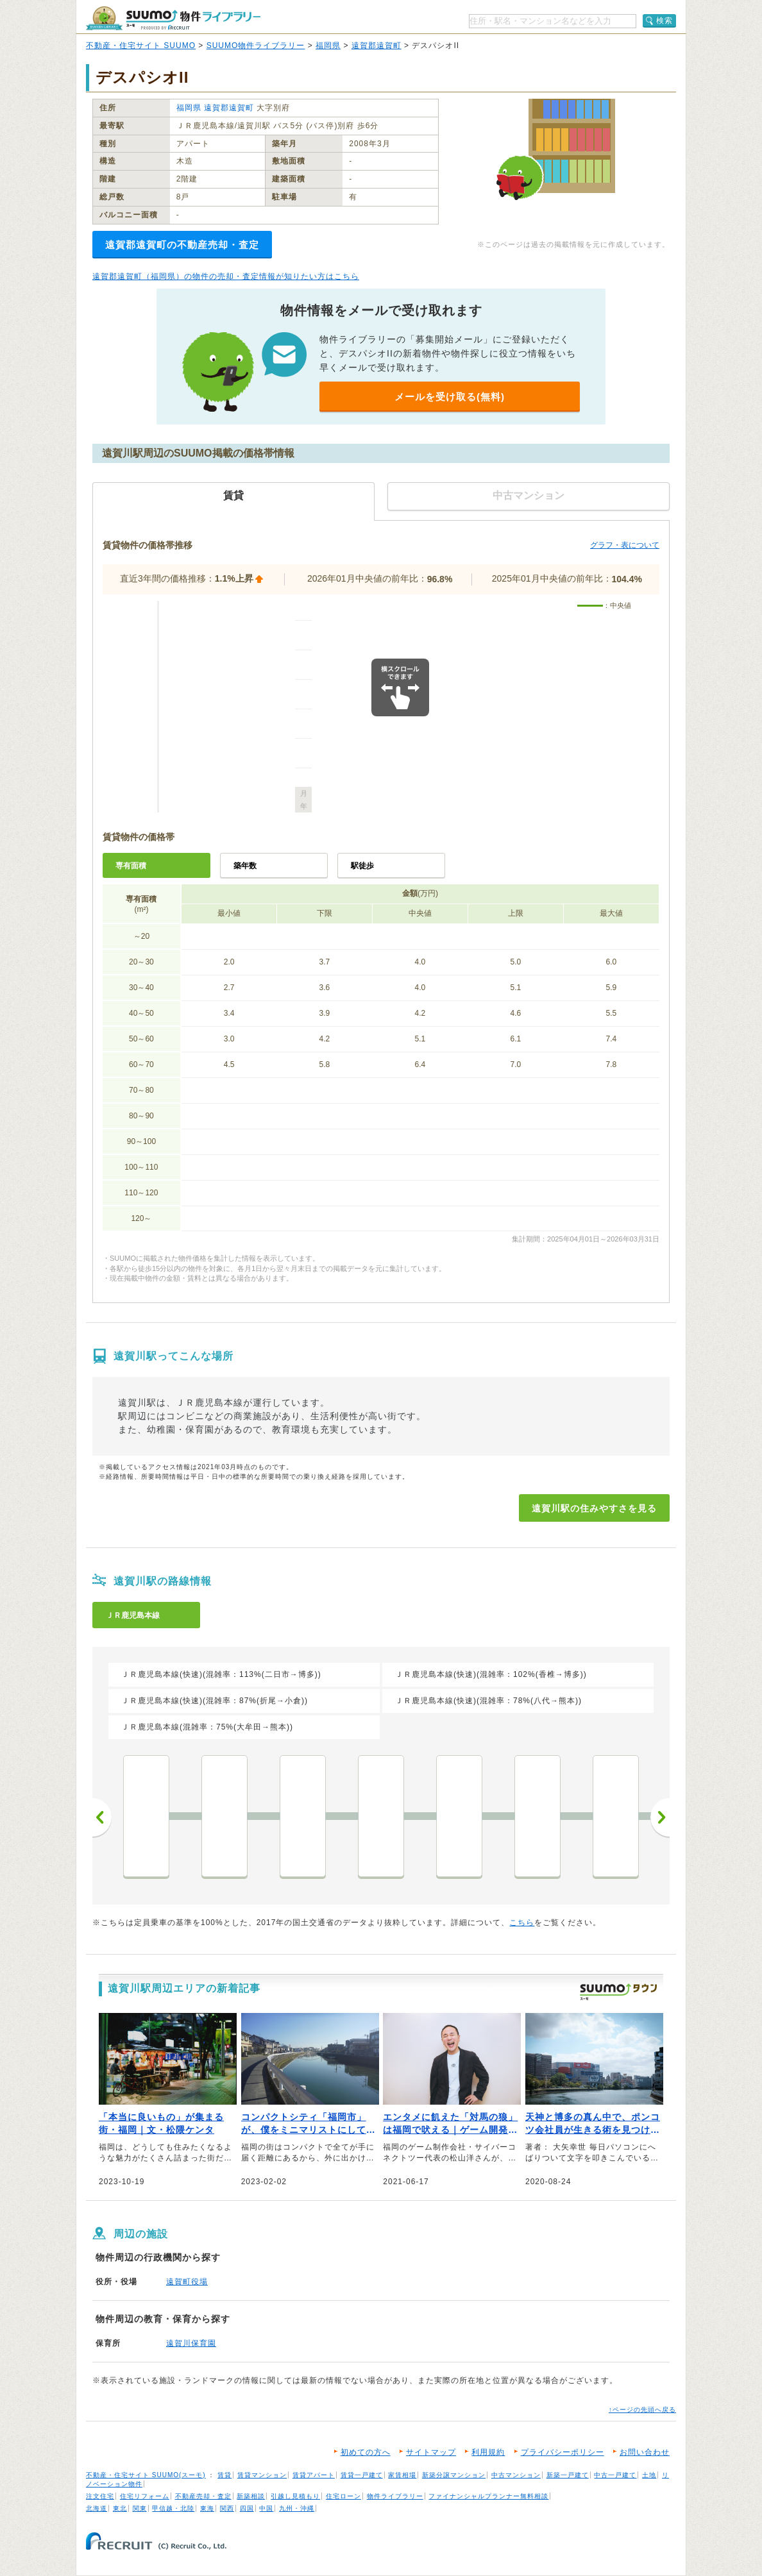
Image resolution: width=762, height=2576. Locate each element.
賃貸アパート (313, 2475)
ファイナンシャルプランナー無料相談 (488, 2496)
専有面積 (130, 865)
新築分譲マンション (454, 2475)
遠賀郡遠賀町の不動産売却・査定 (182, 244)
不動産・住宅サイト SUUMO (141, 45)
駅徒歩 (362, 865)
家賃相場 (402, 2475)
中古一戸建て (615, 2475)
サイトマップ (431, 2452)
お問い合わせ (645, 2452)
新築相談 (251, 2496)
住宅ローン (343, 2496)
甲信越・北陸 (173, 2508)
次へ (660, 1817)
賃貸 (224, 2475)
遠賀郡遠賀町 (376, 45)
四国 (247, 2508)
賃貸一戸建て (362, 2475)
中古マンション (516, 2475)
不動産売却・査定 (203, 2496)
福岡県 (328, 45)
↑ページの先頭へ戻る (642, 2409)
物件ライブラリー (395, 2496)
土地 (649, 2475)
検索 (664, 20)
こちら (521, 1922)
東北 (120, 2508)
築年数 (245, 865)
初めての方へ (366, 2452)
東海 (207, 2508)
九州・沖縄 (296, 2508)
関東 (140, 2508)
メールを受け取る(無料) (449, 396)
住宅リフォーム (144, 2496)
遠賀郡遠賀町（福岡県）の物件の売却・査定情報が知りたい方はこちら (225, 276)
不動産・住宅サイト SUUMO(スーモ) (146, 2475)
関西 (227, 2508)
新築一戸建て (567, 2475)
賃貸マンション (262, 2475)
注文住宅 (100, 2496)
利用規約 (488, 2452)
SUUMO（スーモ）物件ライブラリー (173, 18)
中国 (266, 2508)
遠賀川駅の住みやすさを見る (594, 1508)
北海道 (96, 2508)
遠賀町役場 (187, 2281)
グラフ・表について (624, 545)
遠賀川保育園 (191, 2343)
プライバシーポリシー (562, 2452)
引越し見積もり (295, 2496)
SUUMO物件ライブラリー (256, 45)
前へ (102, 1817)
